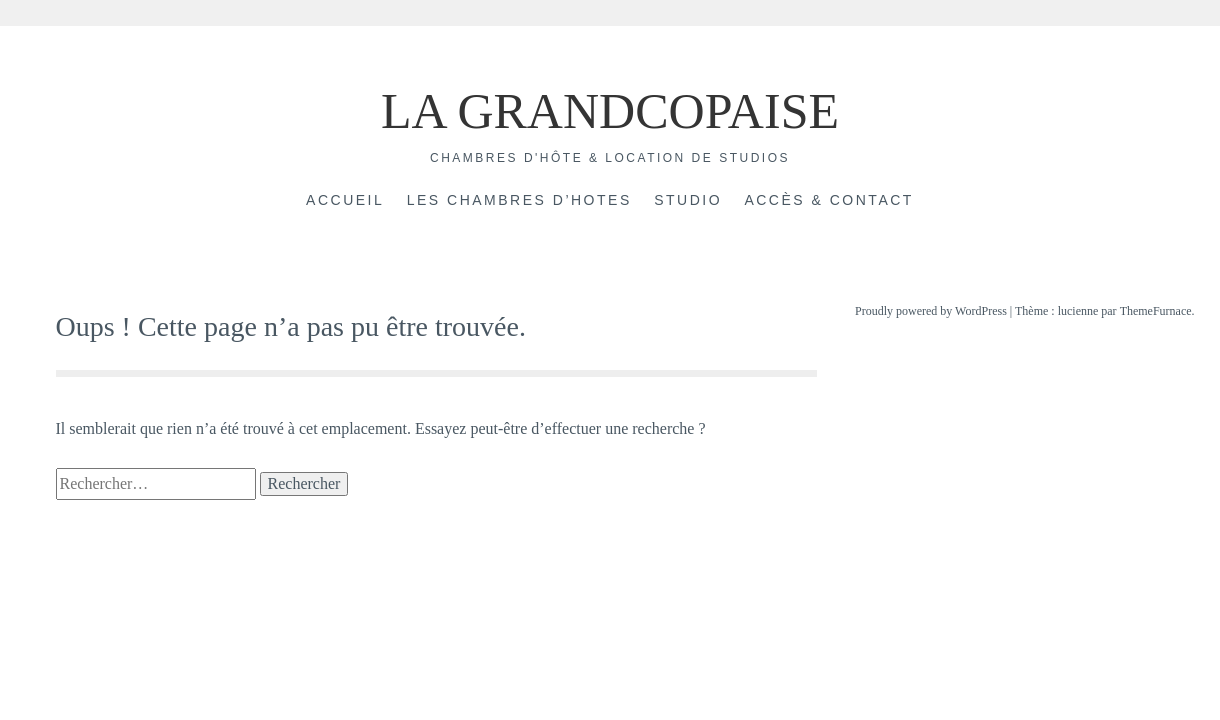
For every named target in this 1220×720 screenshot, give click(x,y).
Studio (688, 200)
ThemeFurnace (1156, 311)
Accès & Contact (828, 200)
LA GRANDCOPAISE (610, 111)
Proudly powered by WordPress (931, 311)
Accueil (345, 200)
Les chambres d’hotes (519, 200)
